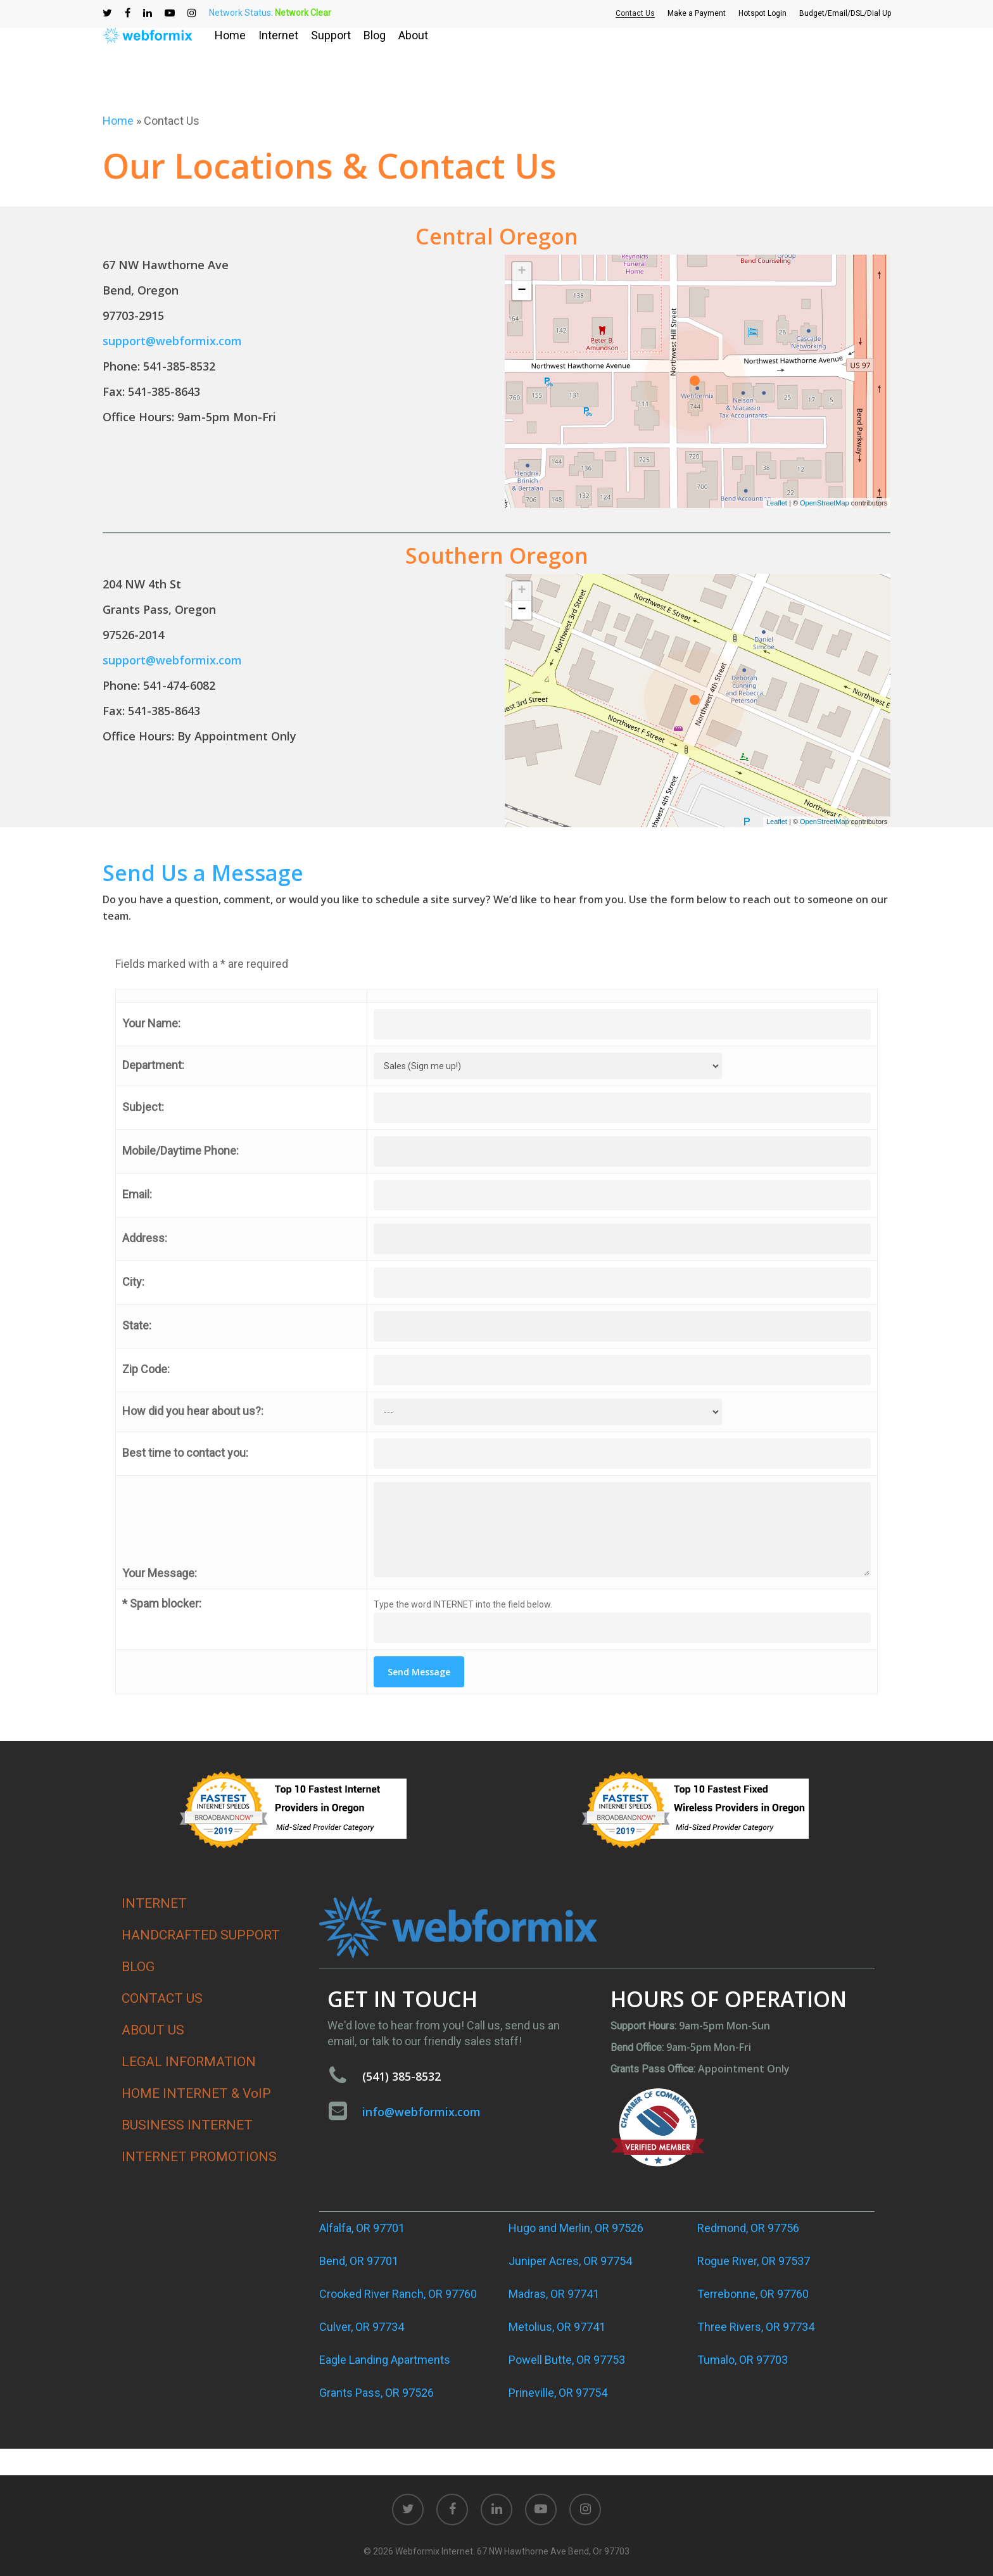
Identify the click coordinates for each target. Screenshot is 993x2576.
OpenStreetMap (824, 503)
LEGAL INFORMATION (189, 2061)
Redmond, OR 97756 (748, 2228)
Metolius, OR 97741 (557, 2326)
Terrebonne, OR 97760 (753, 2293)
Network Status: (270, 13)
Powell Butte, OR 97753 (567, 2359)
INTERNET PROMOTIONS (199, 2156)
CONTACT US (162, 1998)
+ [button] (522, 271)
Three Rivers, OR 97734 (755, 2326)
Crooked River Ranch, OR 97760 (398, 2293)
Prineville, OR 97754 (558, 2392)
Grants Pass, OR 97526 (376, 2392)
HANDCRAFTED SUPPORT (201, 1935)
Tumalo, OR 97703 (742, 2359)
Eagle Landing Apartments (384, 2359)
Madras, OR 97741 (554, 2293)
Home (118, 120)
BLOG (138, 1966)
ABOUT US (153, 2030)
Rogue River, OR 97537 (753, 2261)
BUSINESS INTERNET (187, 2125)
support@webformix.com (172, 340)
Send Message (419, 1672)
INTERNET (154, 1903)
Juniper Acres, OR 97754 (570, 2261)
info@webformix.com (421, 2111)
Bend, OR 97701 (358, 2261)
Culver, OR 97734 (361, 2326)
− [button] (522, 290)
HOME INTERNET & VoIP (196, 2093)
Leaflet (776, 503)
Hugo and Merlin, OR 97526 (576, 2228)
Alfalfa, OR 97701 (362, 2228)
